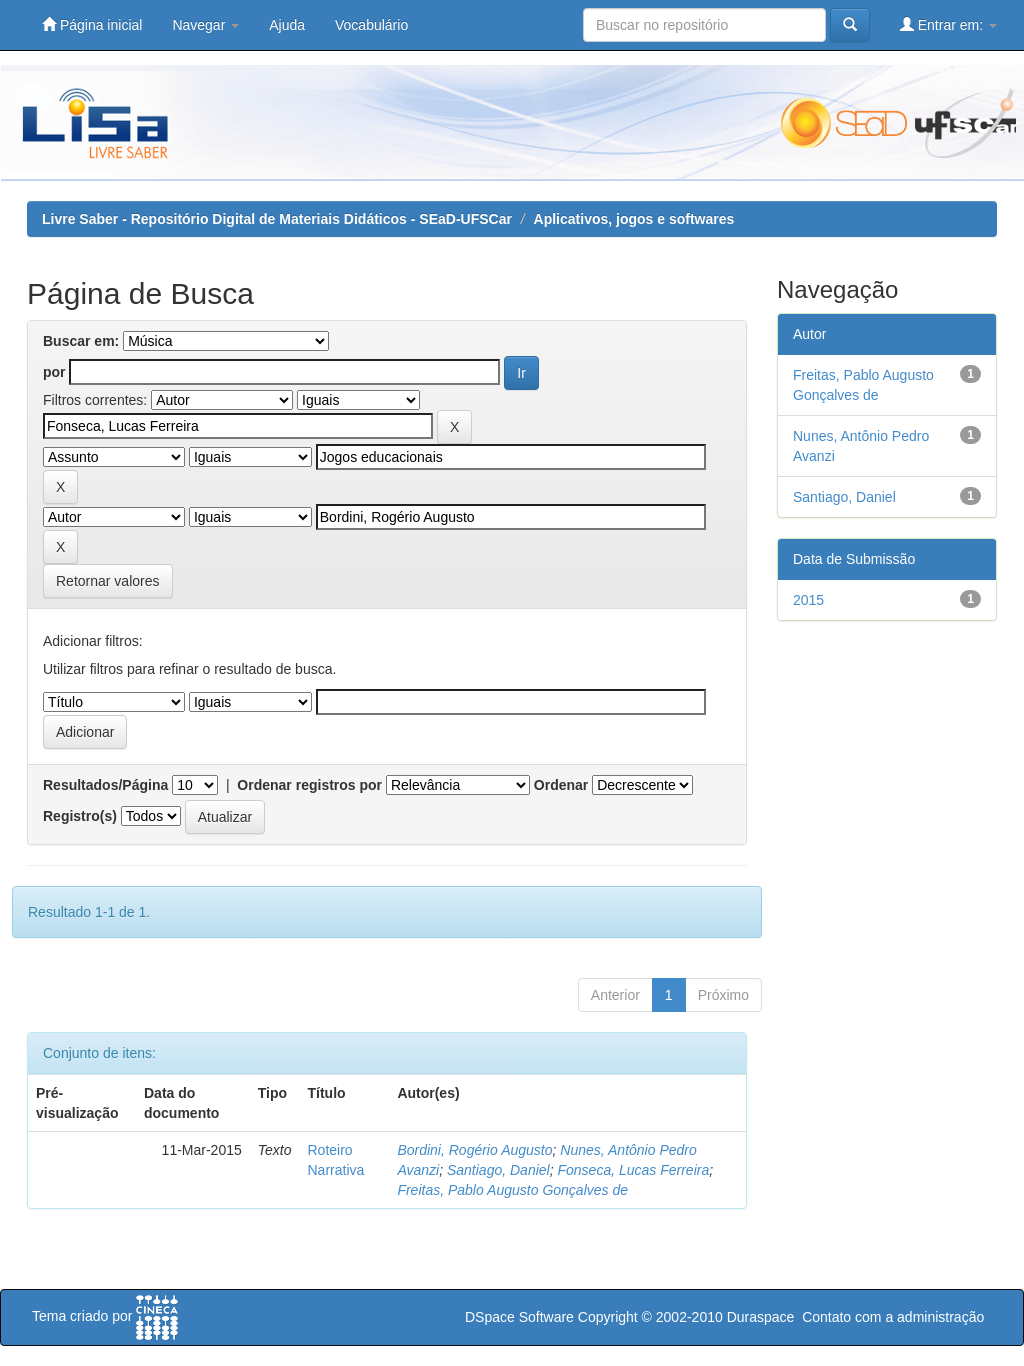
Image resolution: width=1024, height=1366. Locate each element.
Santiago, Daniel (498, 1170)
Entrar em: (948, 24)
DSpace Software (519, 1317)
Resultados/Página (105, 785)
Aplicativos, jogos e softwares (634, 219)
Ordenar (561, 785)
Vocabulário (371, 25)
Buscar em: (81, 341)
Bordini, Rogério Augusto (474, 1150)
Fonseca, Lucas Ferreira (633, 1170)
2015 (808, 600)
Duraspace (761, 1317)
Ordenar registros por (309, 785)
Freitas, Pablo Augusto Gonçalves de (512, 1190)
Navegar (205, 25)
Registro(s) (80, 816)
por (54, 372)
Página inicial (92, 24)
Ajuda (287, 25)
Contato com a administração (893, 1317)
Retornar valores (108, 581)
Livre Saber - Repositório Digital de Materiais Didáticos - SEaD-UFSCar (277, 219)
